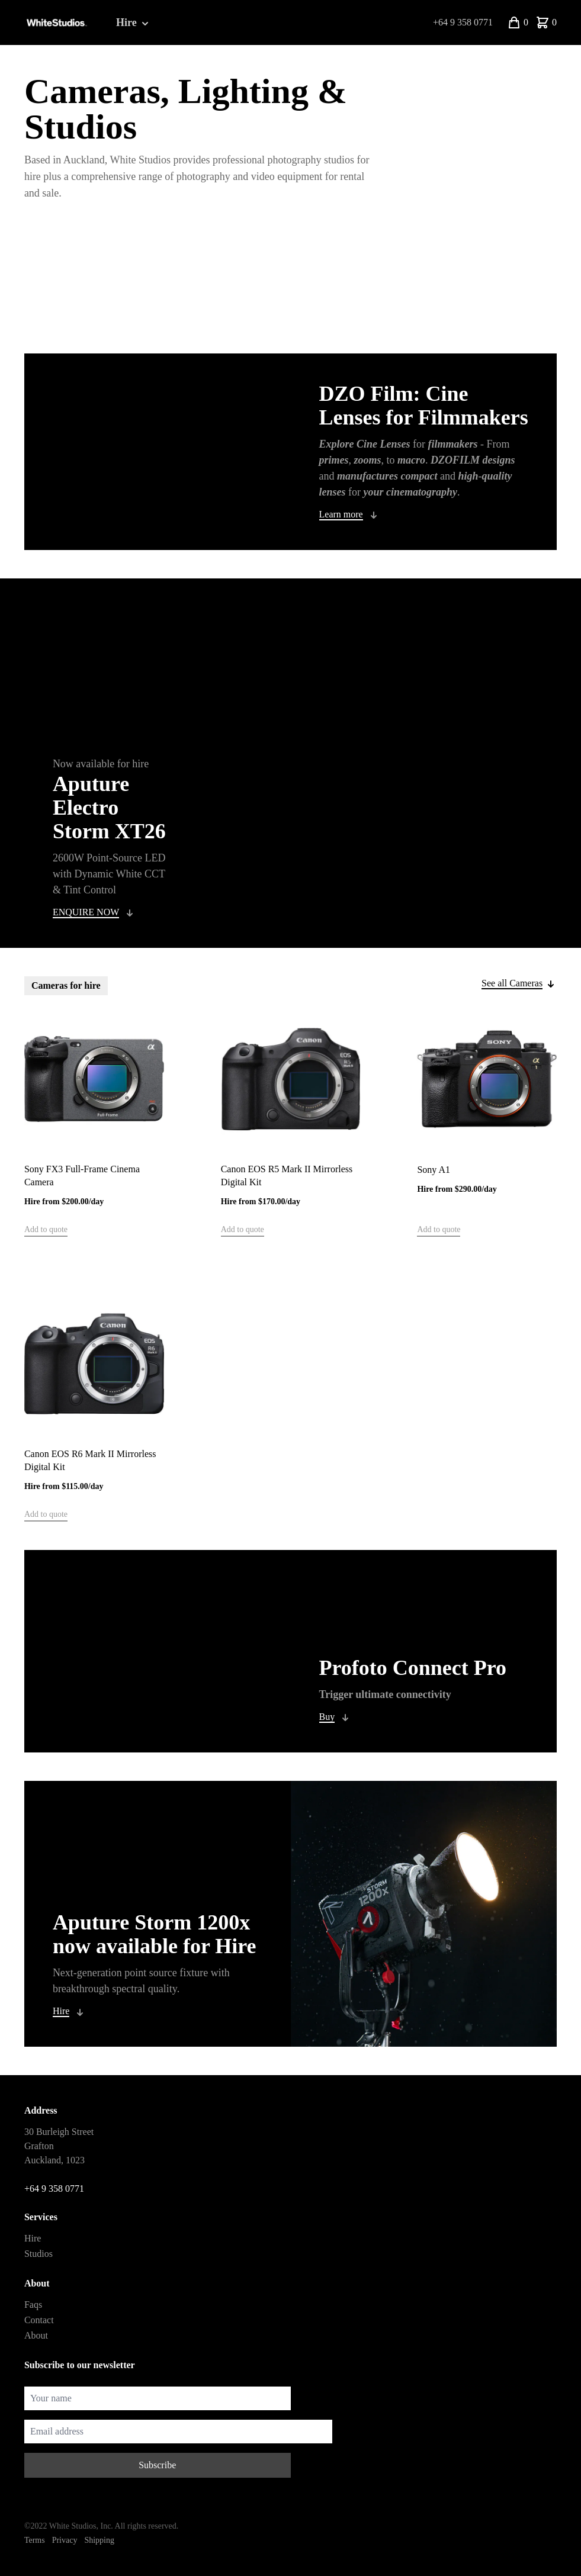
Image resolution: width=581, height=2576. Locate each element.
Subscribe (157, 2465)
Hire (133, 23)
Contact (39, 2320)
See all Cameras (512, 983)
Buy (327, 1717)
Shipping (99, 2540)
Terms (34, 2540)
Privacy (65, 2540)
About (36, 2335)
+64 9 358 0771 (463, 22)
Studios (38, 2254)
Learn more (341, 514)
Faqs (33, 2305)
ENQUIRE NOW (86, 912)
